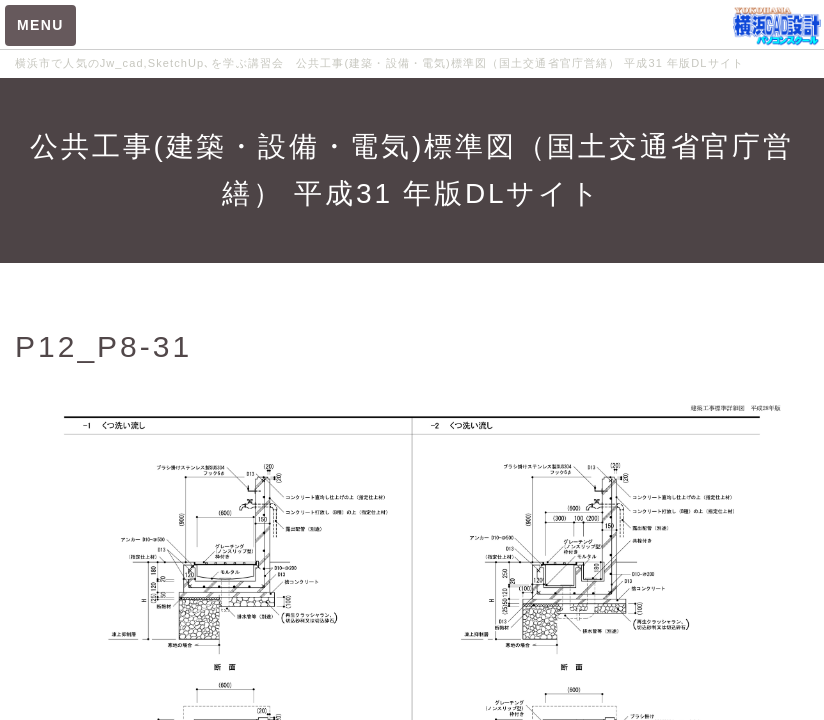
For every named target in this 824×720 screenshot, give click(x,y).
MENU (40, 25)
